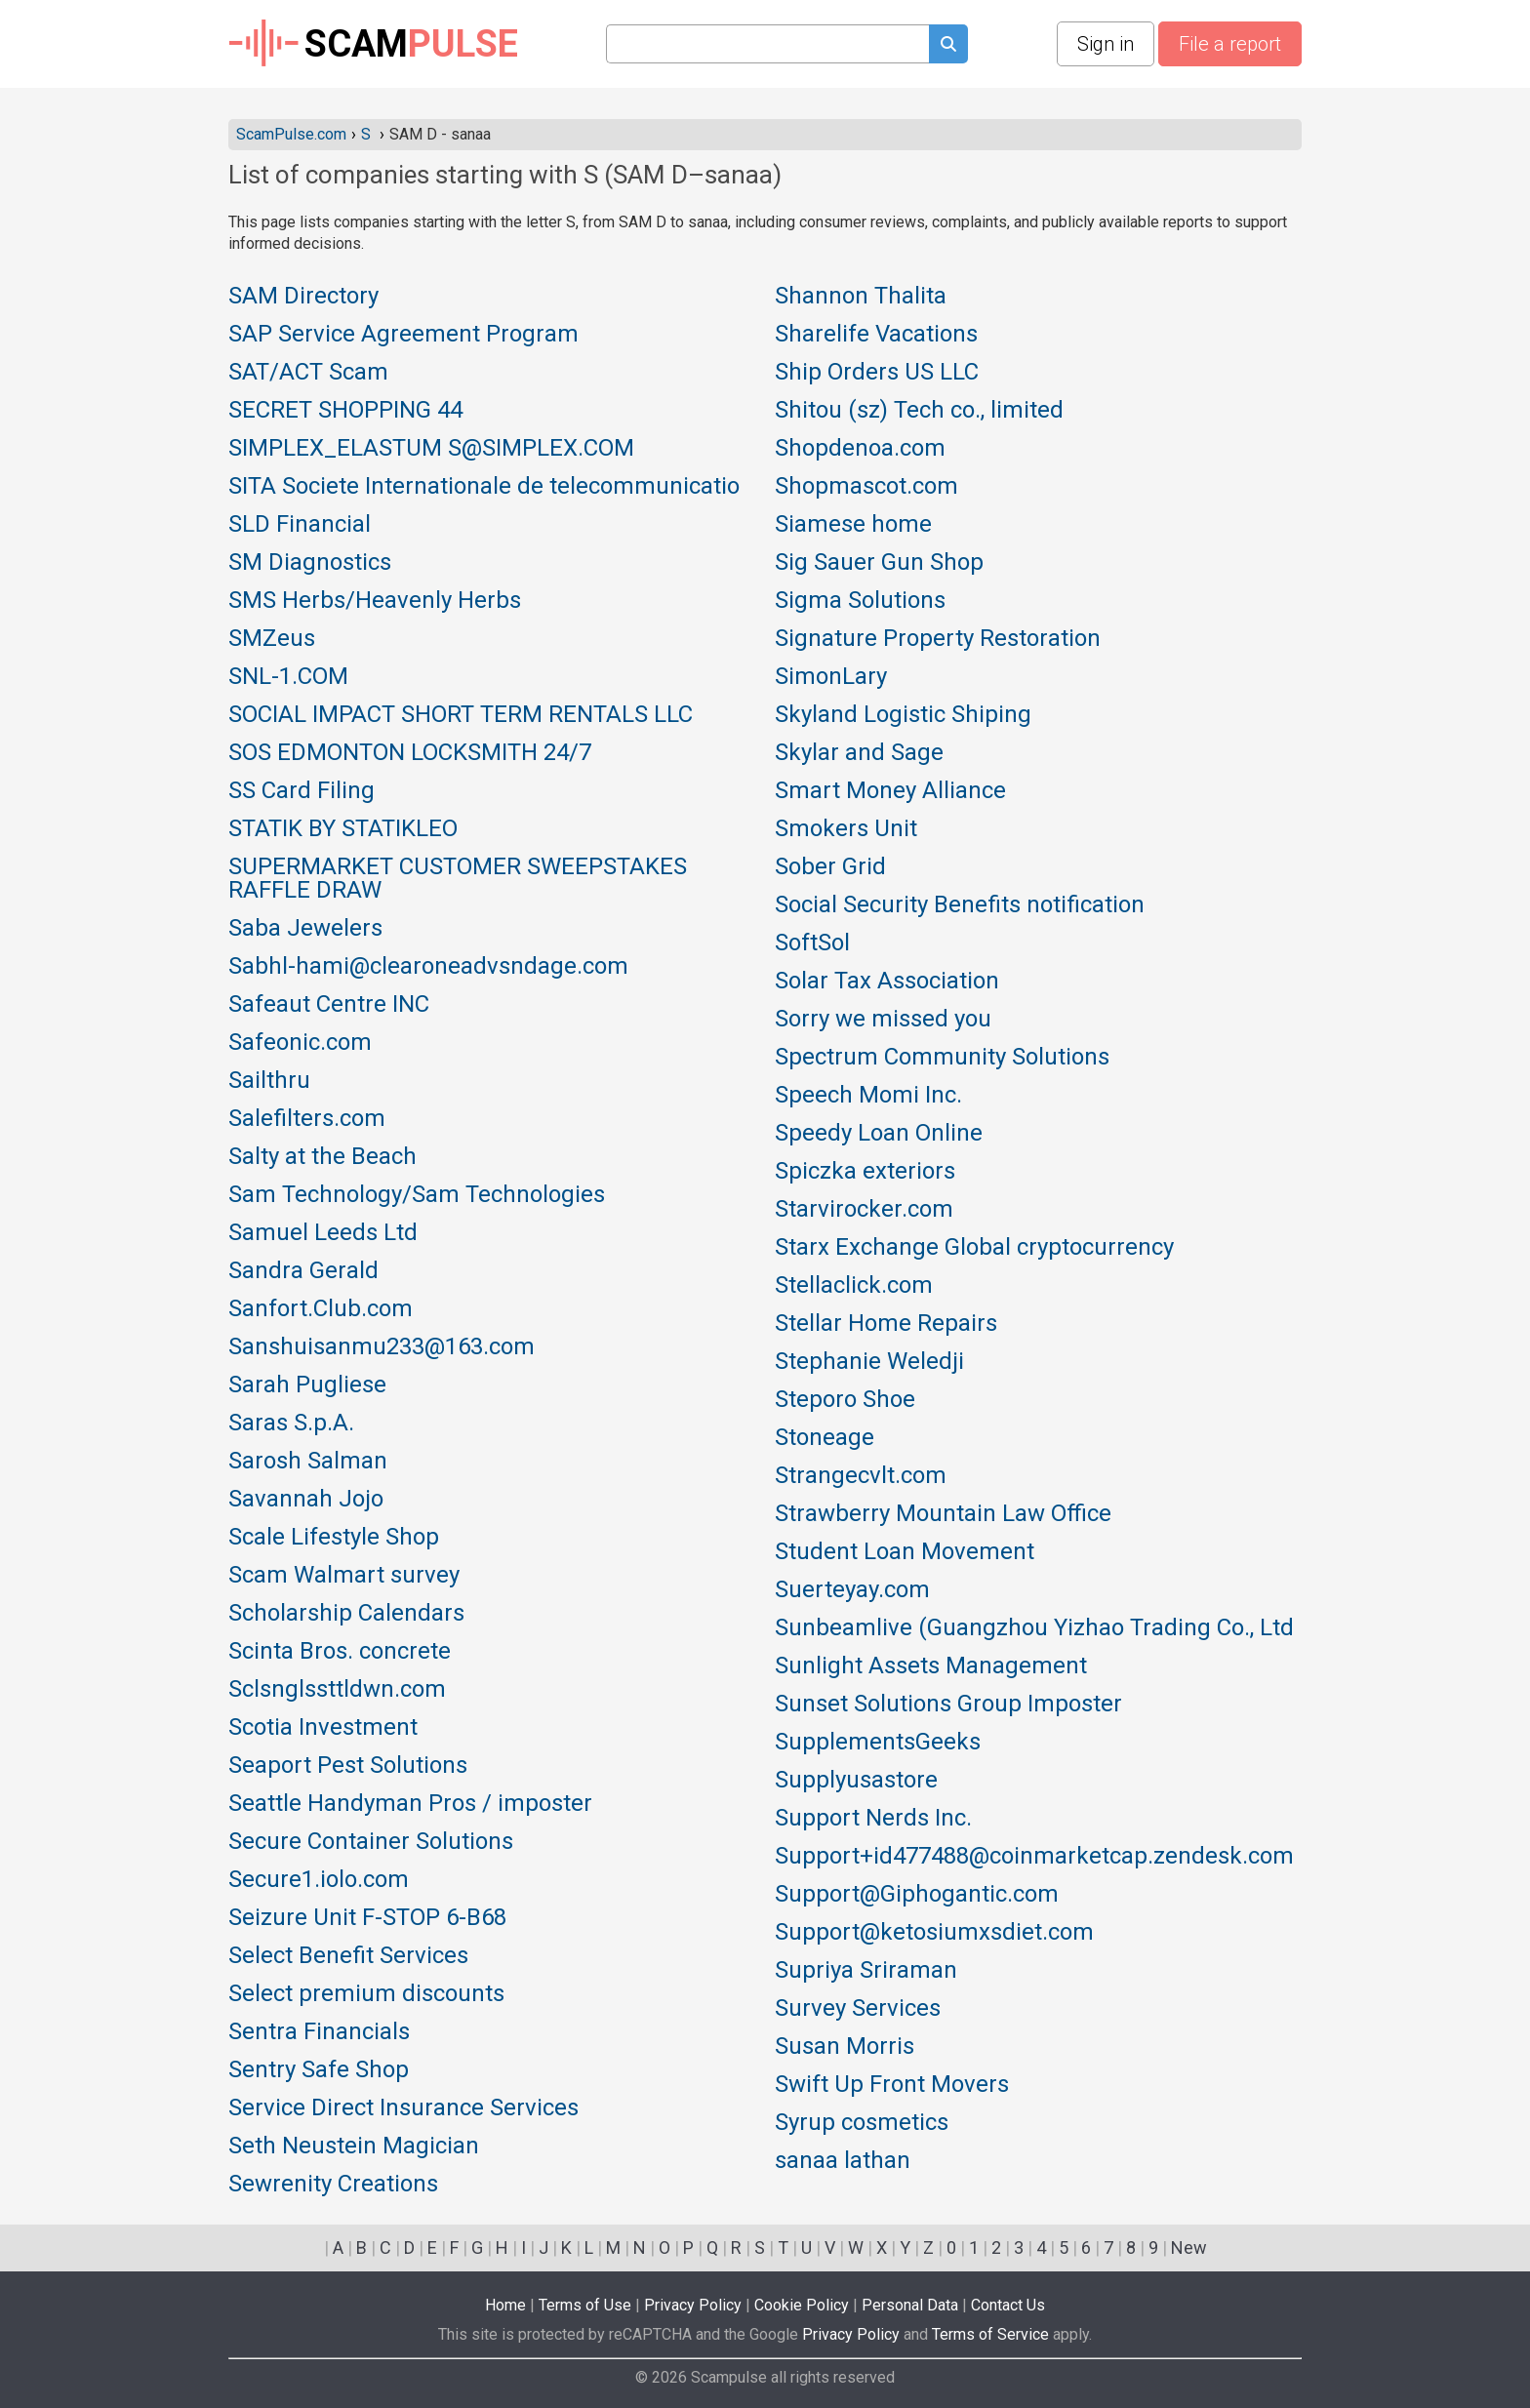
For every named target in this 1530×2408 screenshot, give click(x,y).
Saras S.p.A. (291, 1423)
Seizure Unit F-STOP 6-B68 (367, 1918)
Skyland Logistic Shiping (903, 715)
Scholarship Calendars (346, 1613)
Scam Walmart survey (344, 1575)
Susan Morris (844, 2047)
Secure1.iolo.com (318, 1880)
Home (505, 2305)
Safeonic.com (300, 1043)
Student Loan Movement (904, 1552)
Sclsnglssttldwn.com (337, 1690)
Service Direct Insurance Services (403, 2108)
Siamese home (853, 525)
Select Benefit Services (348, 1956)
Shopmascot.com (866, 487)
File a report (1230, 44)
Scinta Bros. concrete (339, 1652)
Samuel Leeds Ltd (323, 1233)
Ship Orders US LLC (877, 372)
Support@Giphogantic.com (917, 1894)
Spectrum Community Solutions (942, 1057)
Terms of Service (990, 2334)
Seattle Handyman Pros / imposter (410, 1804)
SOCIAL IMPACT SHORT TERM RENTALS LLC (460, 715)
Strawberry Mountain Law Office (943, 1514)
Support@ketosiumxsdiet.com (934, 1933)
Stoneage (824, 1438)
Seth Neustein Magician (353, 2146)
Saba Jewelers (305, 929)
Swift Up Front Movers (892, 2085)
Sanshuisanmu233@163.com (381, 1347)
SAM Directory (303, 296)
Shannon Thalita (860, 296)
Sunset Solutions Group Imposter (948, 1704)
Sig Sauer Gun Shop (879, 563)
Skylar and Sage (859, 753)
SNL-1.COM (288, 677)
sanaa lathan (842, 2161)
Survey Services (858, 2009)
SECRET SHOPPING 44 (345, 410)
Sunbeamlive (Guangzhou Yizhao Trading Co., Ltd (1034, 1628)
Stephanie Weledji (869, 1362)
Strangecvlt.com (860, 1476)
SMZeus (271, 639)
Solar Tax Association (887, 981)
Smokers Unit (846, 829)
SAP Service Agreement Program (403, 334)
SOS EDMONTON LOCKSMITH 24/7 (409, 753)
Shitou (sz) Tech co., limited (919, 410)
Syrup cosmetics (861, 2123)
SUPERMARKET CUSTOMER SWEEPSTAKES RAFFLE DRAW (457, 879)
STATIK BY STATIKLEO (343, 829)
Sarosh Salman (307, 1461)
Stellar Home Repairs (886, 1324)
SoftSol (812, 943)
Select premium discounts (366, 1994)
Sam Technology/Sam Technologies (416, 1195)
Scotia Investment (323, 1728)
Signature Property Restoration (938, 639)
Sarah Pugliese (307, 1385)
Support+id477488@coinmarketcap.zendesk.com (1034, 1856)
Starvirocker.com (864, 1210)
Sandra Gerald (303, 1271)
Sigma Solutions (860, 601)
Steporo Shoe (845, 1400)
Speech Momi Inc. (868, 1095)
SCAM (373, 44)
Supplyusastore (856, 1780)
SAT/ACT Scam (308, 372)
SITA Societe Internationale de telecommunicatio (484, 487)
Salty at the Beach (322, 1157)
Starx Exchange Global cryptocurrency (974, 1248)
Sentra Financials (319, 2032)
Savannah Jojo (305, 1499)
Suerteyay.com (852, 1590)
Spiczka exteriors (865, 1171)
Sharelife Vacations (876, 334)
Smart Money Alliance (890, 791)
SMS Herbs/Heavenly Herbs (374, 601)
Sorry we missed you (883, 1019)
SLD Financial (299, 525)
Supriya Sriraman (866, 1971)
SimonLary (831, 677)
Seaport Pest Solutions (347, 1766)
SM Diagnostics (309, 563)
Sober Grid (830, 867)
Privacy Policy (693, 2305)
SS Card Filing (301, 791)
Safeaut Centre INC (328, 1005)
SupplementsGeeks (878, 1742)
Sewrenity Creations (333, 2184)
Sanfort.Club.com (320, 1309)
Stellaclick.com (854, 1286)
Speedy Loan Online (879, 1133)
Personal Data (910, 2305)
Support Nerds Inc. (873, 1818)
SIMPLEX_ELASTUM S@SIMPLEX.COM (431, 449)
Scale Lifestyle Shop (333, 1537)
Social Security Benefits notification (960, 905)
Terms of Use (585, 2305)
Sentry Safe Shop (318, 2070)
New (1189, 2247)
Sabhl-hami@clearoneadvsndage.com (428, 967)
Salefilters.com (306, 1119)
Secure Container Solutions (370, 1842)
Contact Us (1008, 2305)
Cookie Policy (801, 2305)
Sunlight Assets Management (931, 1666)
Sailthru (269, 1081)
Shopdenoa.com (860, 449)
